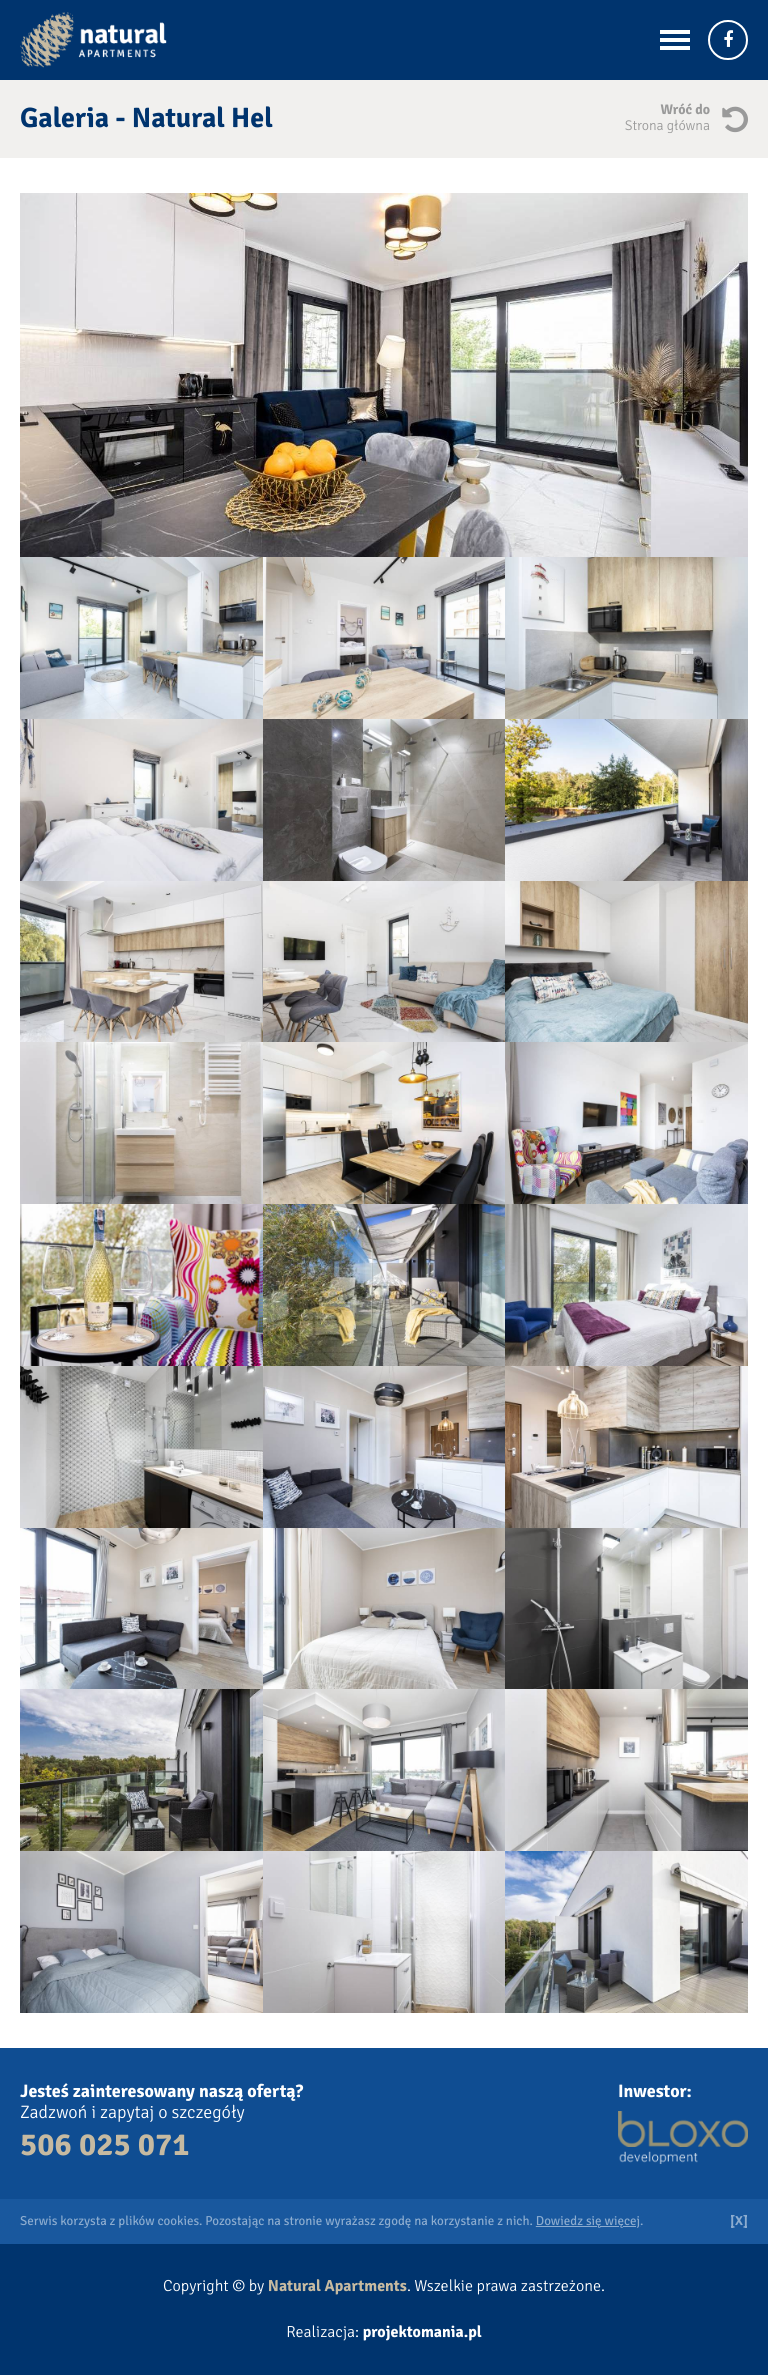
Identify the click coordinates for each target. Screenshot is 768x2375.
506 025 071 (105, 2146)
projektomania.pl (422, 2332)
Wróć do (648, 119)
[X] (739, 2221)
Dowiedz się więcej (588, 2221)
